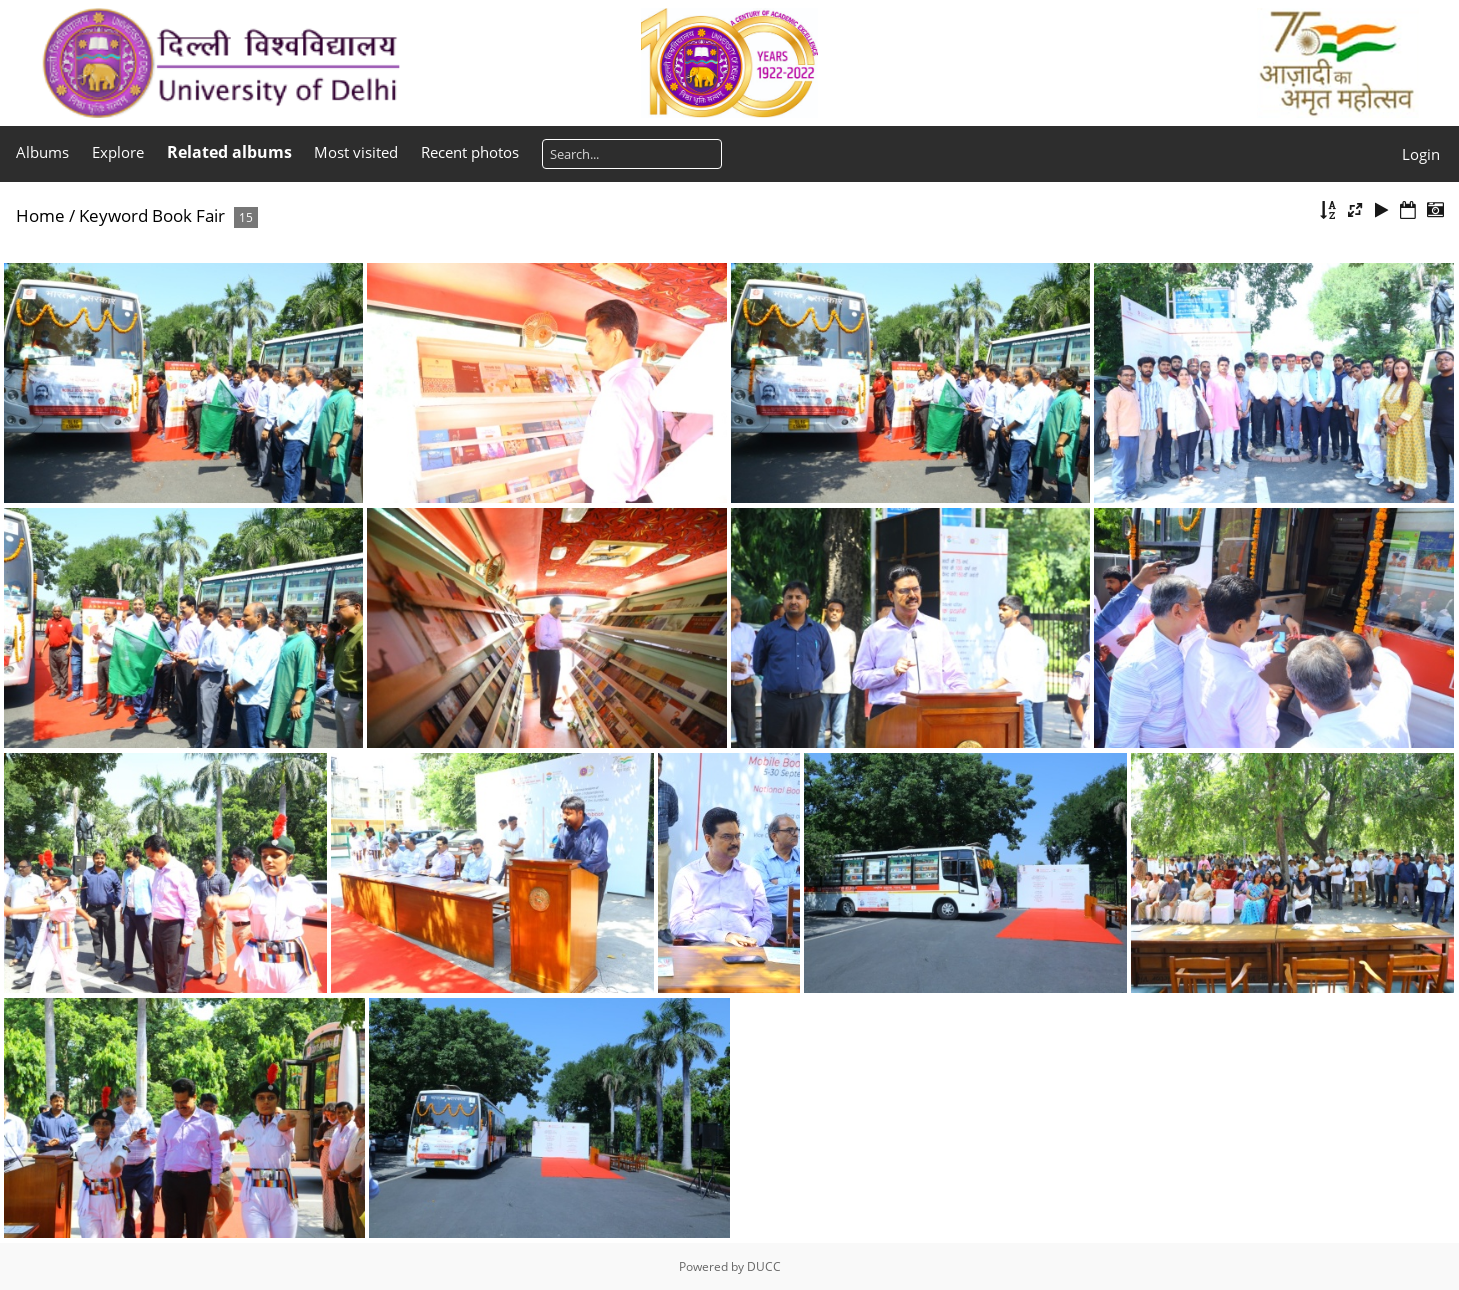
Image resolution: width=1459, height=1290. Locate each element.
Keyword (113, 215)
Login (1421, 154)
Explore (118, 152)
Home (40, 215)
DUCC (764, 1266)
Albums (42, 152)
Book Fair (188, 215)
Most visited (356, 152)
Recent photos (470, 152)
